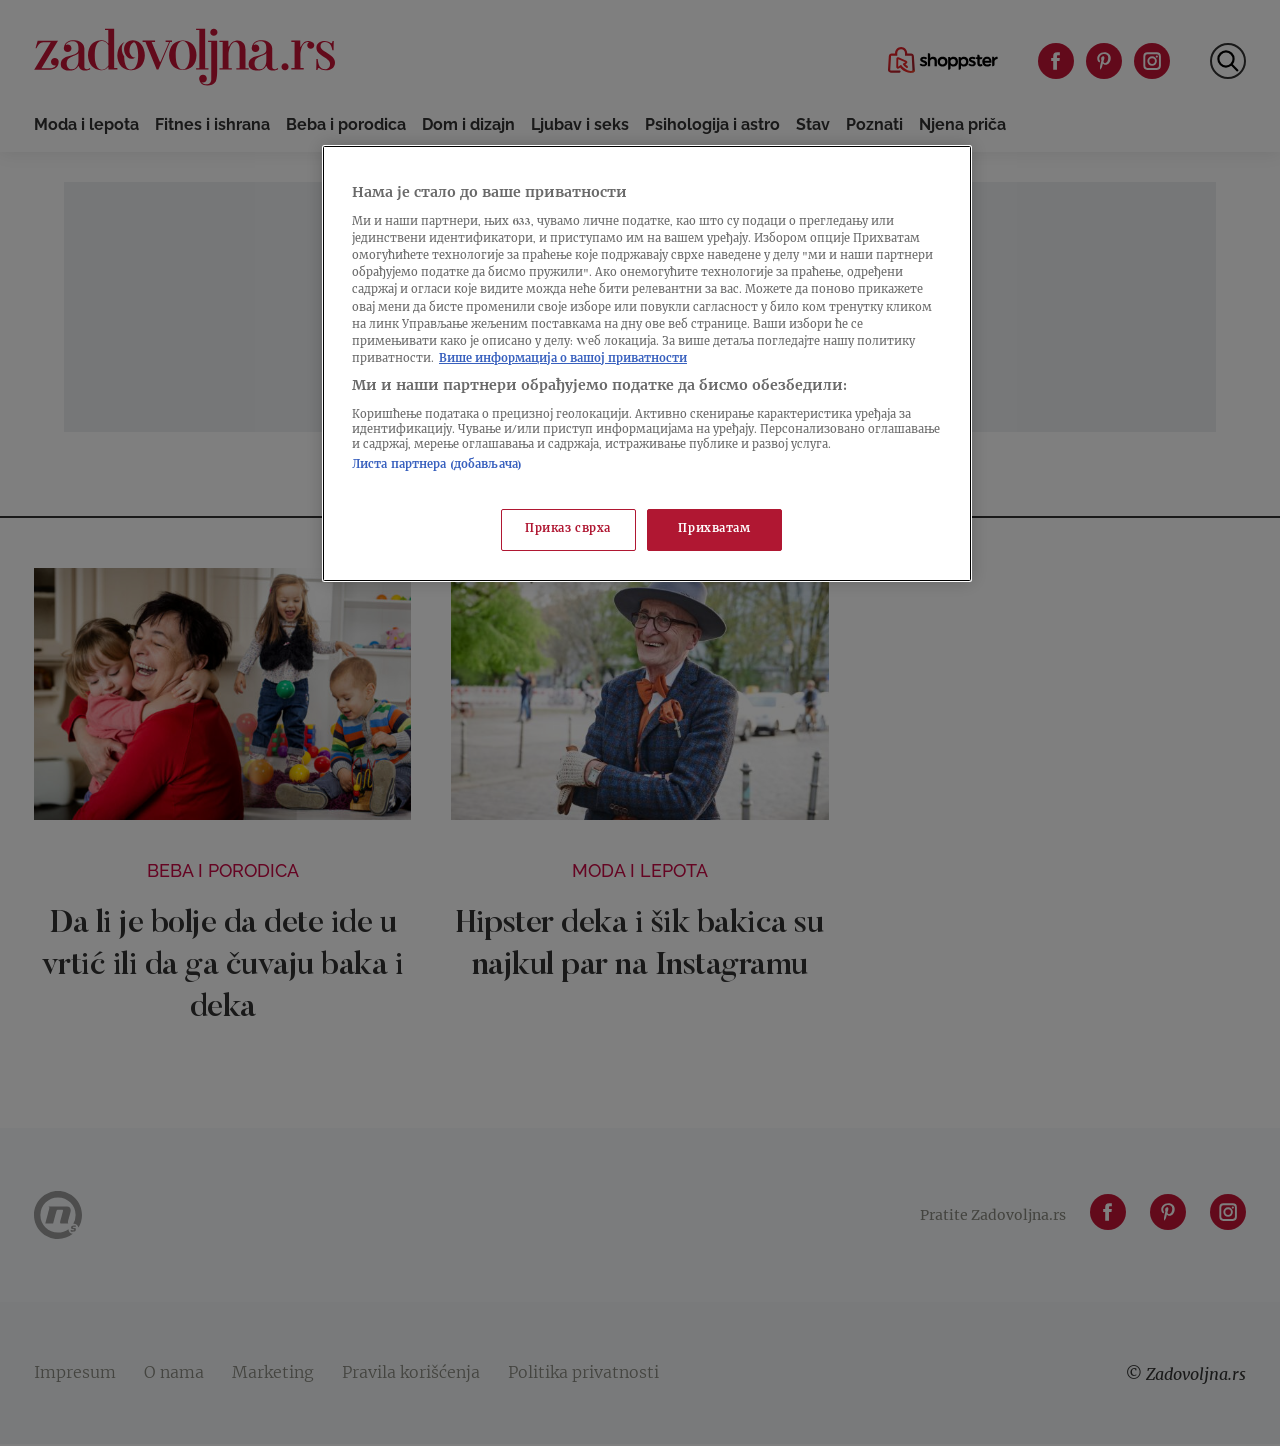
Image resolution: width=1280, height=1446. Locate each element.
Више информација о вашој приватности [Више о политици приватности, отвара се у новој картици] (563, 359)
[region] (647, 363)
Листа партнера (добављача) (437, 465)
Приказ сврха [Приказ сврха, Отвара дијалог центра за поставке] (568, 529)
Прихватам (714, 529)
